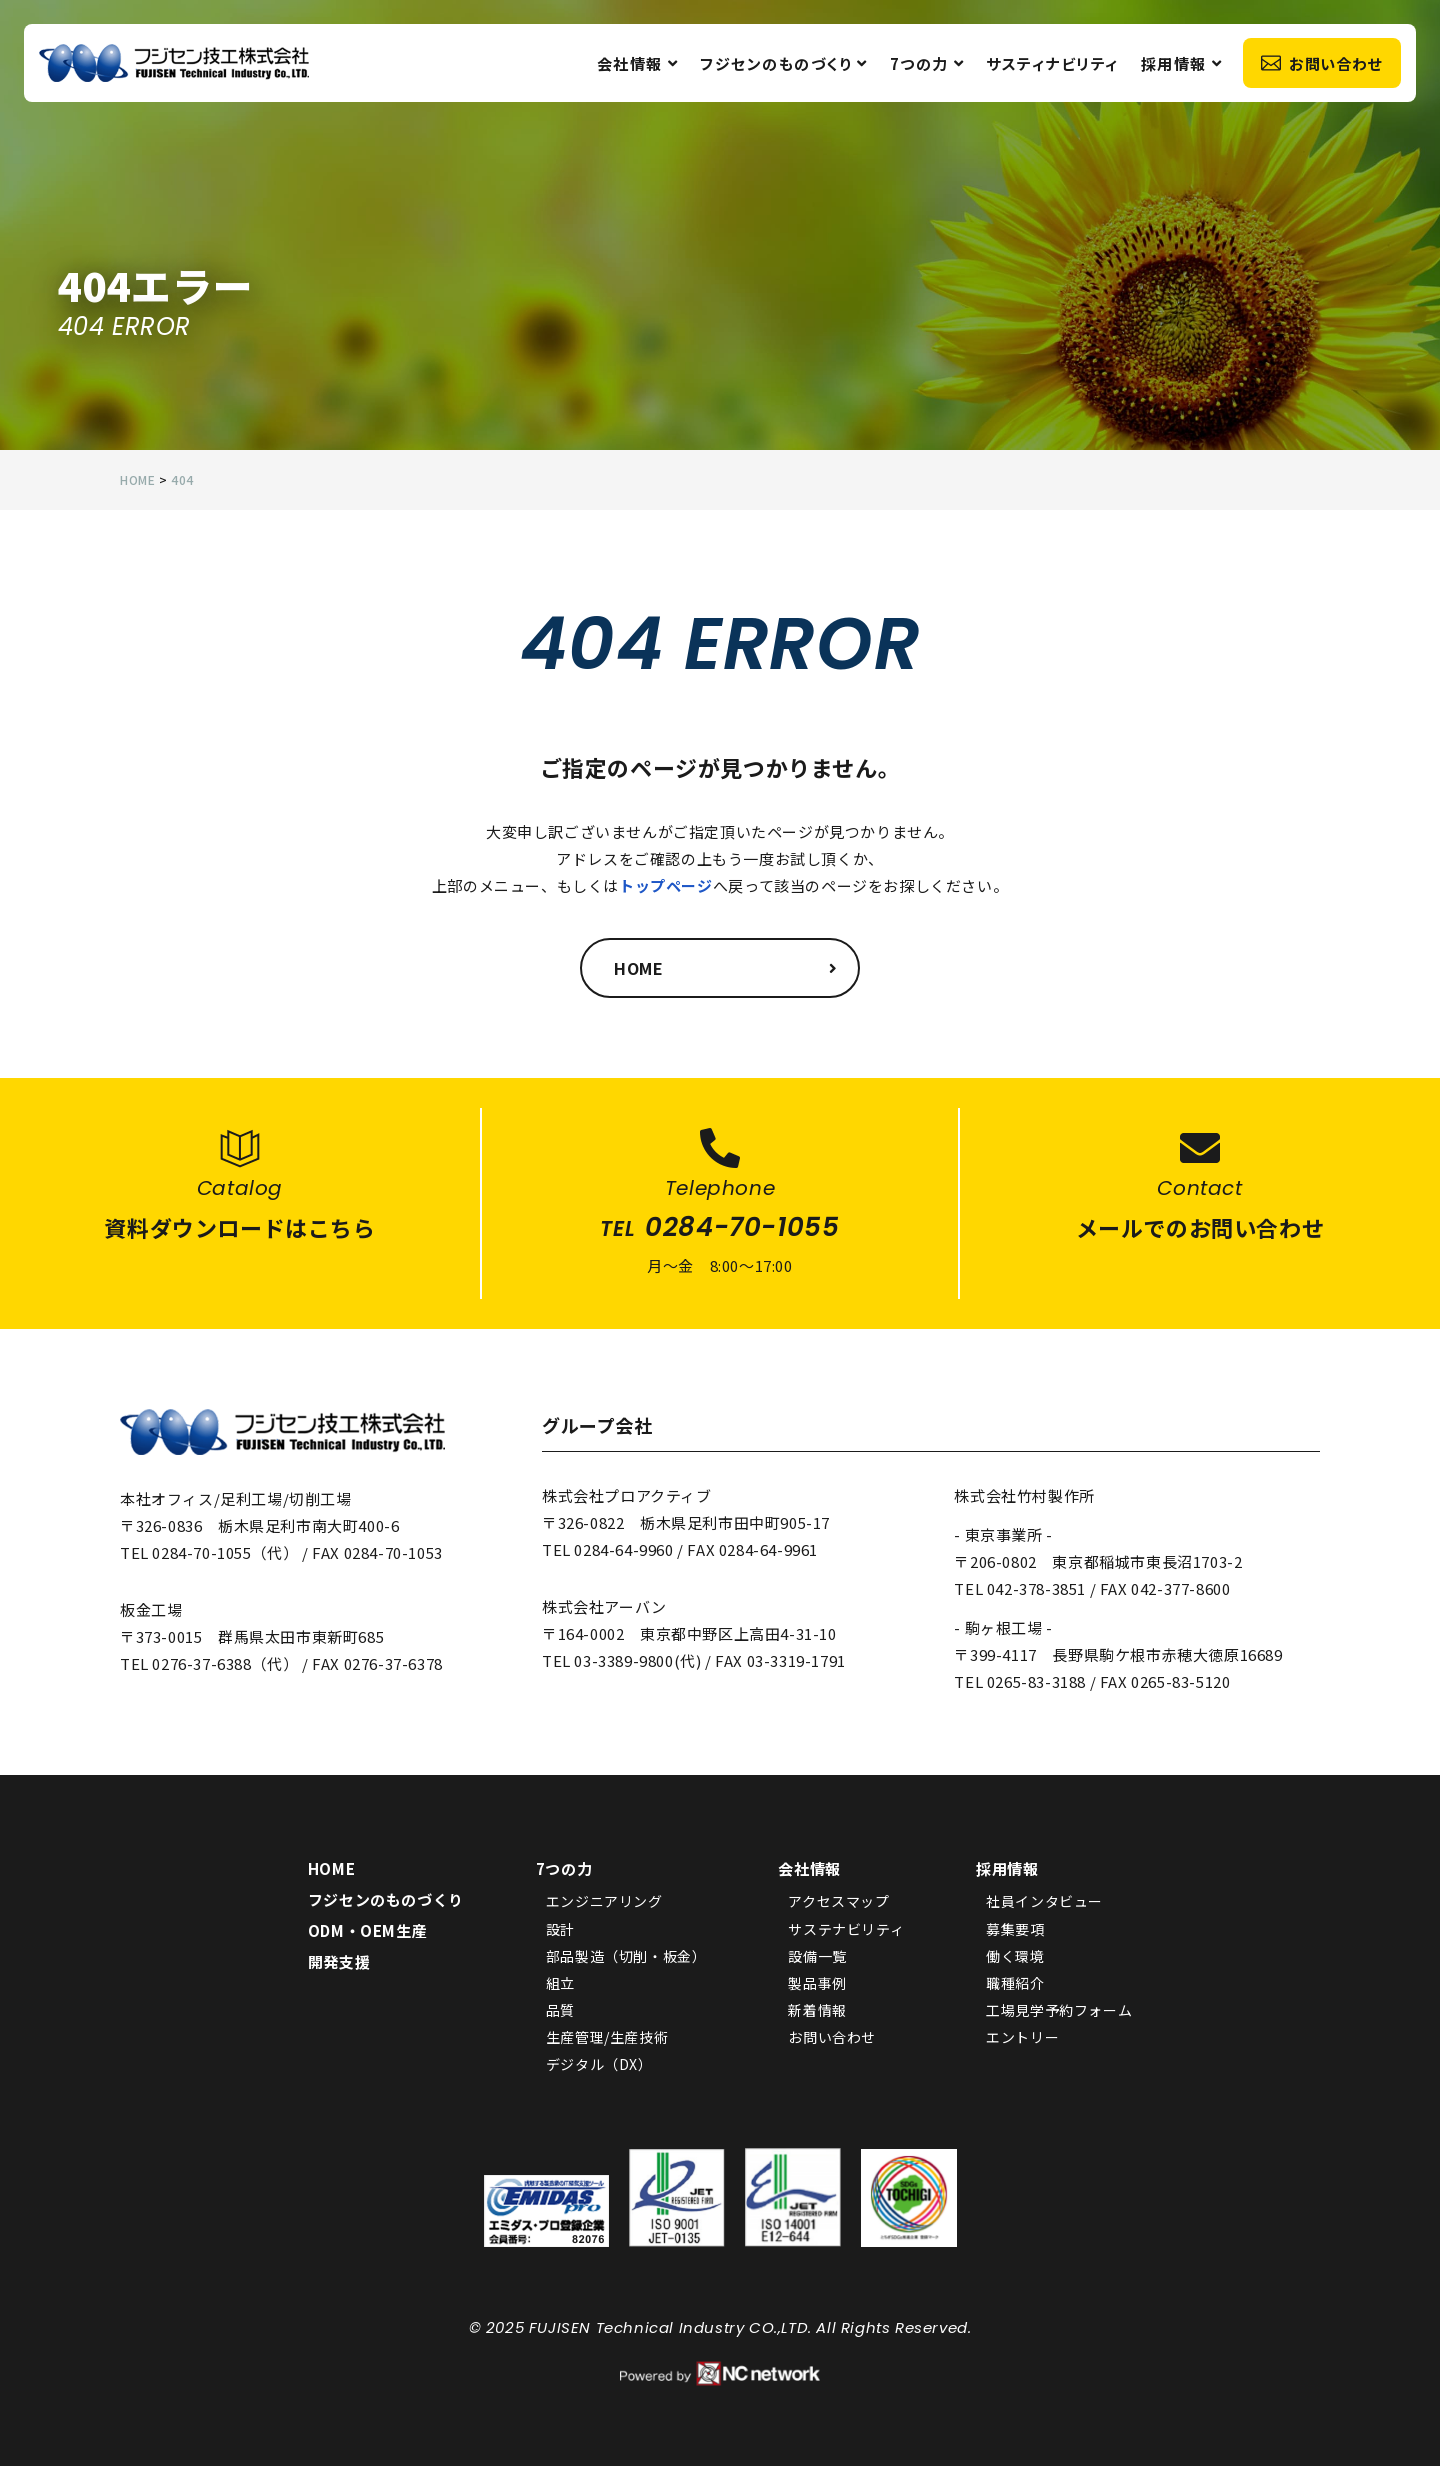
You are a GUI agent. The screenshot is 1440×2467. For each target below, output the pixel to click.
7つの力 (926, 65)
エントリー (1022, 2038)
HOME (331, 1869)
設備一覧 (817, 1956)
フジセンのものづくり (783, 65)
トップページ (666, 885)
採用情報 (1181, 65)
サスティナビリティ (1051, 65)
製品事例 (817, 1984)
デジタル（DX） (599, 2065)
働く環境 (1015, 1956)
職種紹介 (1015, 1984)
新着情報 (817, 2011)
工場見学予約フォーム (1059, 2011)
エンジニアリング (604, 1902)
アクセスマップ (838, 1902)
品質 (560, 2011)
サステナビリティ (846, 1929)
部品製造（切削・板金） (626, 1956)
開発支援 (339, 1962)
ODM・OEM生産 (367, 1931)
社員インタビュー (1044, 1902)
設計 (560, 1929)
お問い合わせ (1321, 65)
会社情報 (637, 65)
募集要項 (1015, 1929)
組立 (560, 1984)
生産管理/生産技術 (607, 2038)
